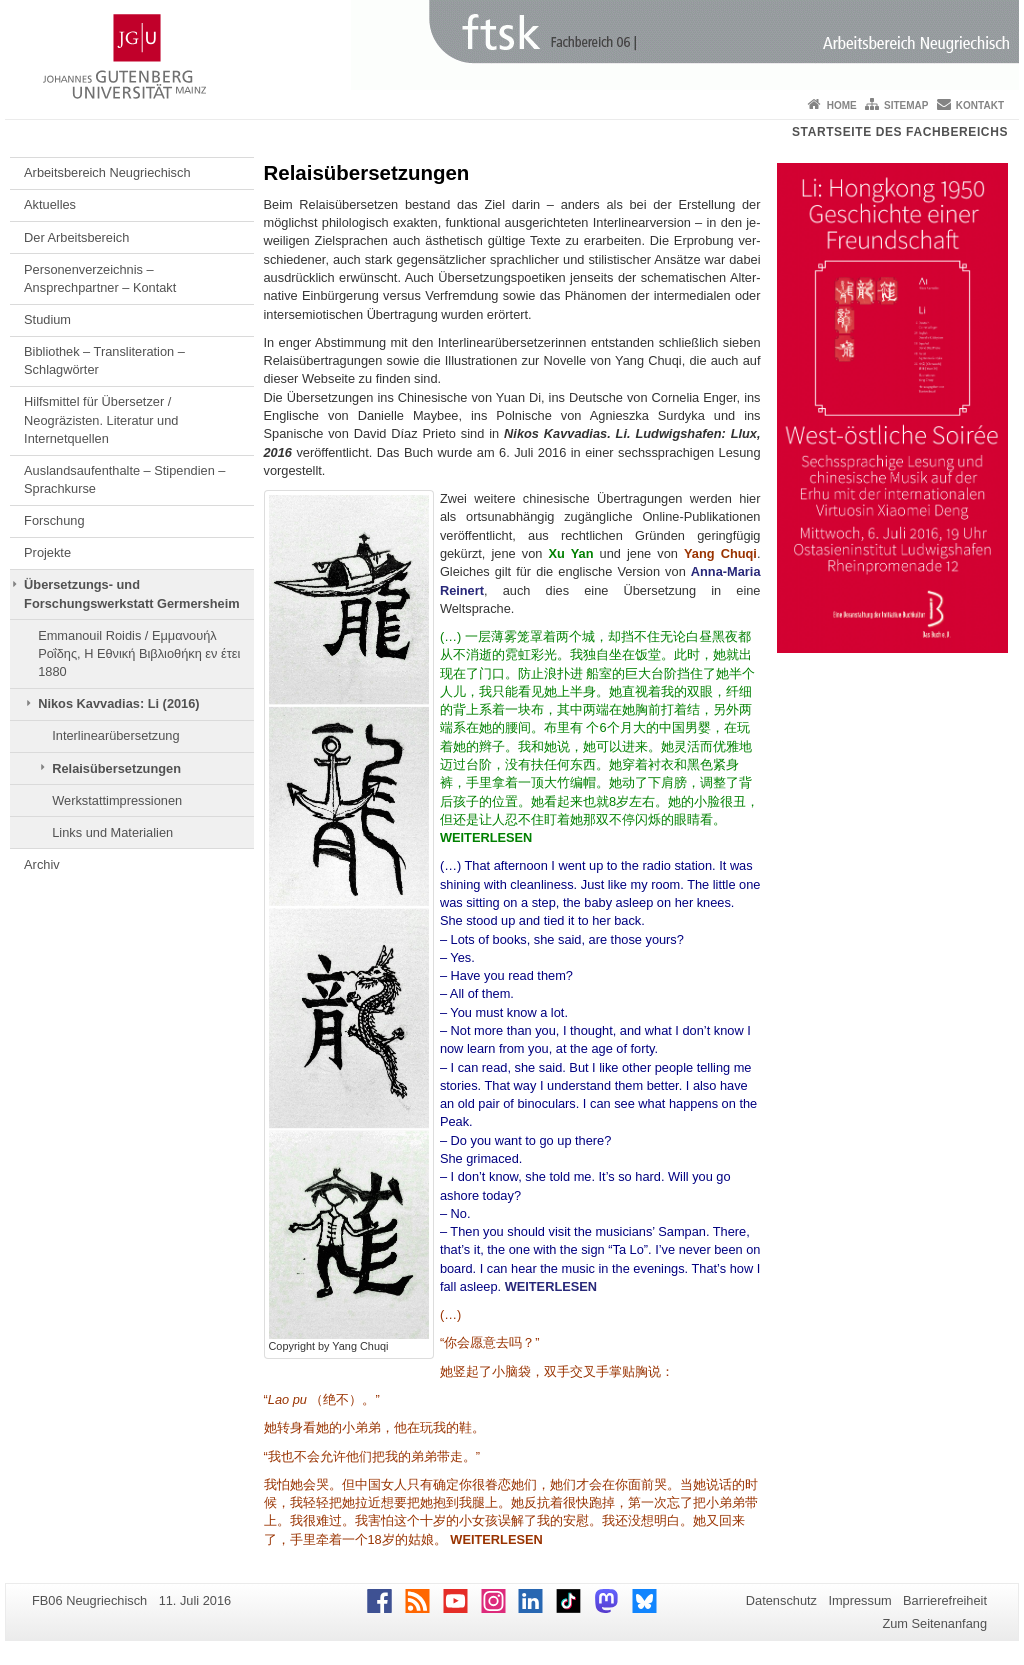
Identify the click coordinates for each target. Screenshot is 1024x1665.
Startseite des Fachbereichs (900, 132)
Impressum (859, 1600)
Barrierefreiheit (945, 1600)
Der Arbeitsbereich (76, 237)
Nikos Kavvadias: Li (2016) (118, 703)
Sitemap (906, 105)
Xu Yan (571, 553)
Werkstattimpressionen (117, 800)
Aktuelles (50, 204)
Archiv (42, 864)
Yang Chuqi (720, 553)
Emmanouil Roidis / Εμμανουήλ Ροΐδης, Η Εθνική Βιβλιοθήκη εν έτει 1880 (139, 654)
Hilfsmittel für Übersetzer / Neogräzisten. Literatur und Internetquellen (101, 420)
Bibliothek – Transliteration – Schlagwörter (104, 360)
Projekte (47, 552)
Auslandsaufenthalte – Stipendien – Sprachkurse (124, 479)
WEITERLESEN (486, 837)
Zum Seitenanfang (934, 1623)
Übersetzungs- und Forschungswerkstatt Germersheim (132, 593)
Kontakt (980, 105)
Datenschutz (781, 1600)
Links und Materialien (112, 832)
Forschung (54, 520)
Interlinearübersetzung (115, 735)
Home (842, 105)
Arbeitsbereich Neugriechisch (107, 172)
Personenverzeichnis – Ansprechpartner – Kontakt (100, 278)
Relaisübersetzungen (116, 768)
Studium (47, 319)
